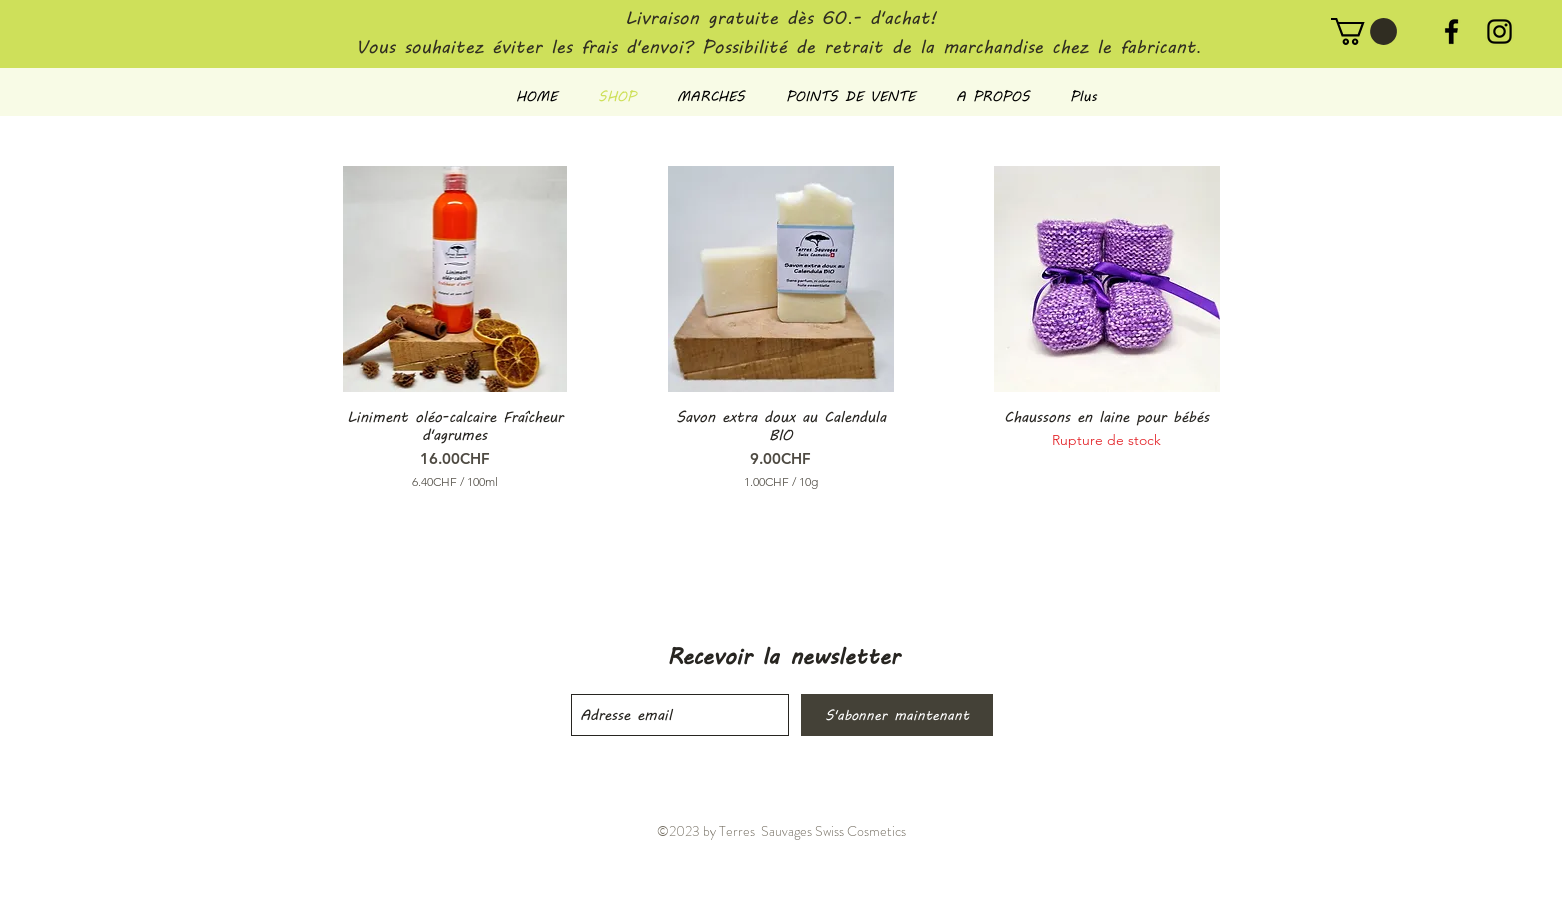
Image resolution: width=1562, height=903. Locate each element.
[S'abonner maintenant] (897, 715)
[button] (1364, 31)
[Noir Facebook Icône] (1451, 31)
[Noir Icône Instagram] (1499, 31)
